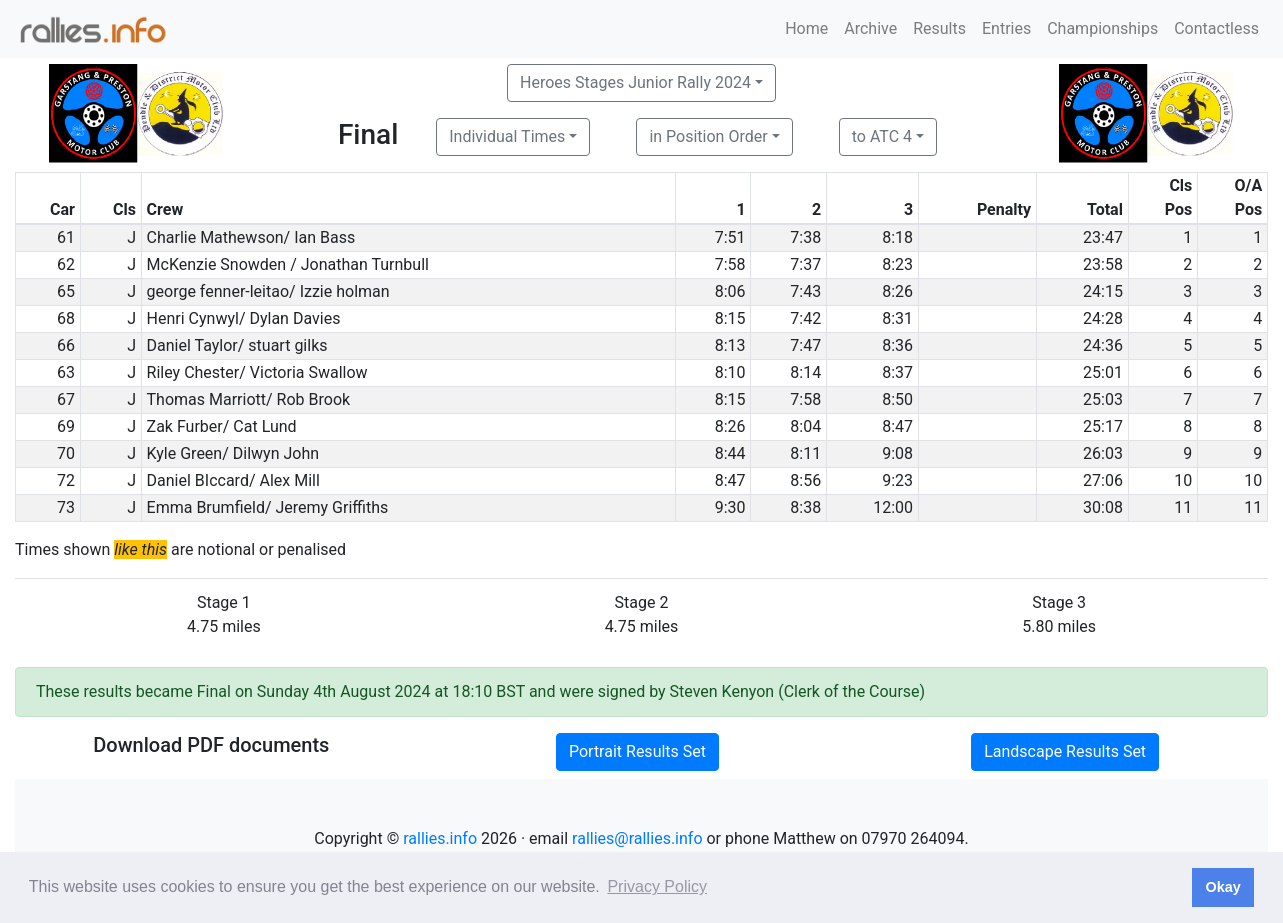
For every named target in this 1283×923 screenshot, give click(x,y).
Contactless (1216, 28)
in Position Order (708, 136)
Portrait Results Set (637, 751)
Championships (1102, 28)
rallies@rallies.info (637, 838)
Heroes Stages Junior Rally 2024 (635, 82)
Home (806, 28)
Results (939, 28)
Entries (1006, 28)
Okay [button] (1222, 887)
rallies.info (440, 838)
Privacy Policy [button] (657, 886)
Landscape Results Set (1065, 751)
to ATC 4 (882, 136)
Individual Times (507, 136)
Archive (870, 28)
